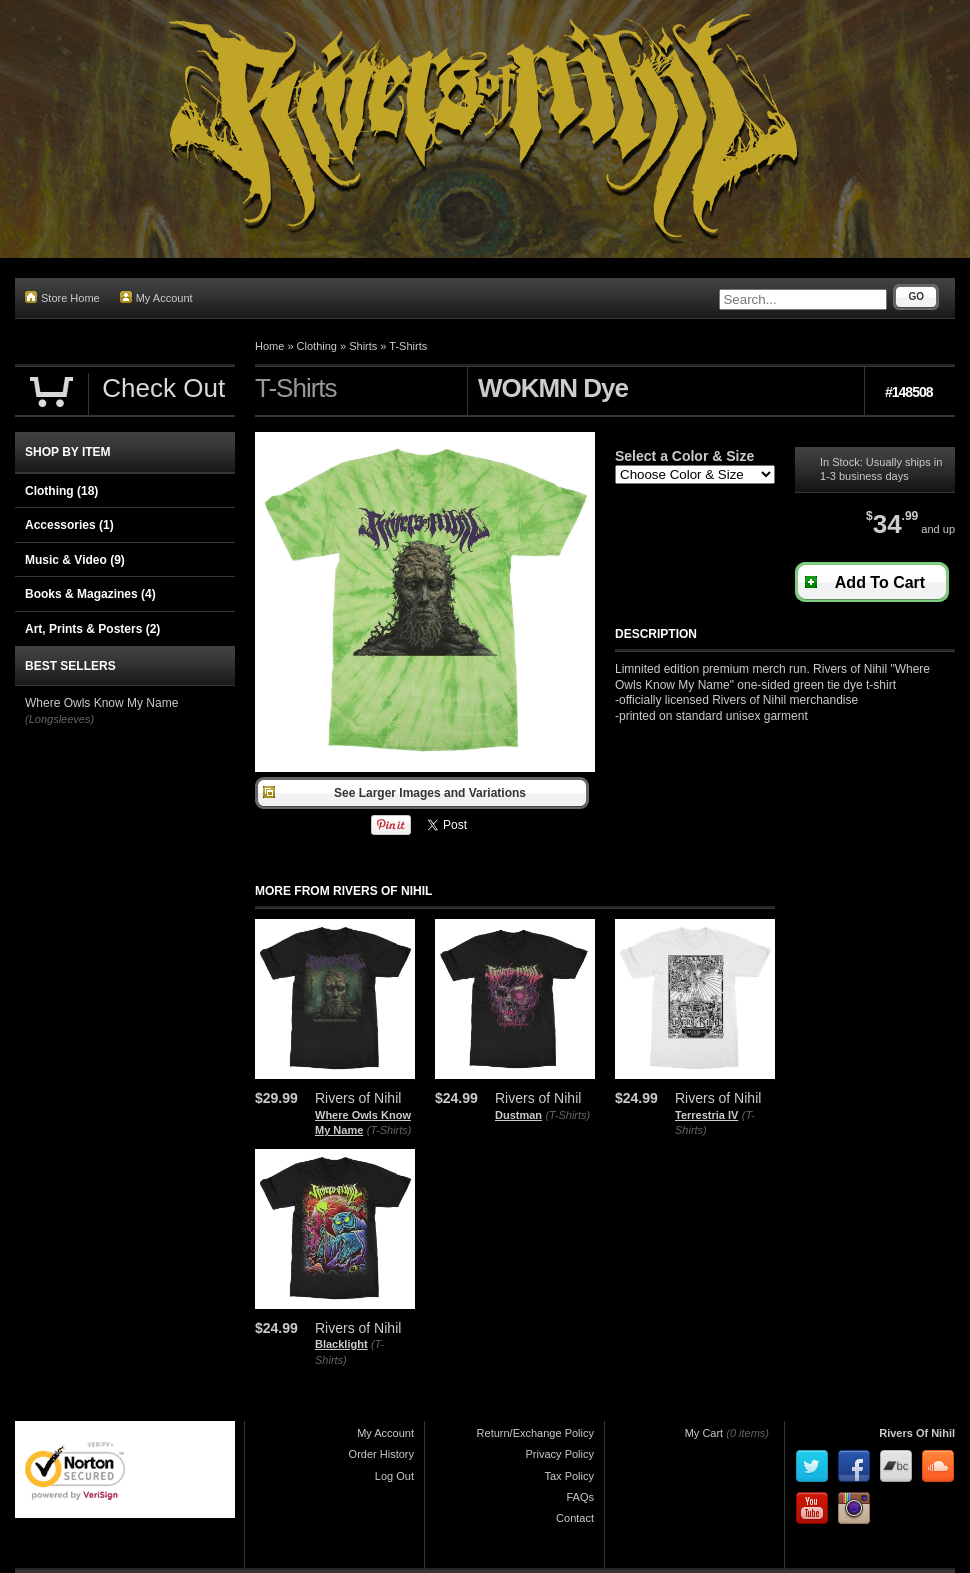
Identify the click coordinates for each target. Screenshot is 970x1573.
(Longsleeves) (59, 719)
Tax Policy (569, 1476)
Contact (575, 1518)
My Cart (704, 1433)
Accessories (69, 525)
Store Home (62, 297)
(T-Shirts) (389, 1130)
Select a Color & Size (684, 456)
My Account (156, 297)
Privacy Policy (560, 1454)
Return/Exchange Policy (535, 1433)
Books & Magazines (90, 594)
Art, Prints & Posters (92, 629)
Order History (381, 1454)
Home (269, 346)
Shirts (363, 346)
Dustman (518, 1115)
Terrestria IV (706, 1115)
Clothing (317, 346)
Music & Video (75, 560)
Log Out (394, 1476)
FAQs (580, 1497)
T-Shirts (408, 346)
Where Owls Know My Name (101, 703)
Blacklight (341, 1344)
